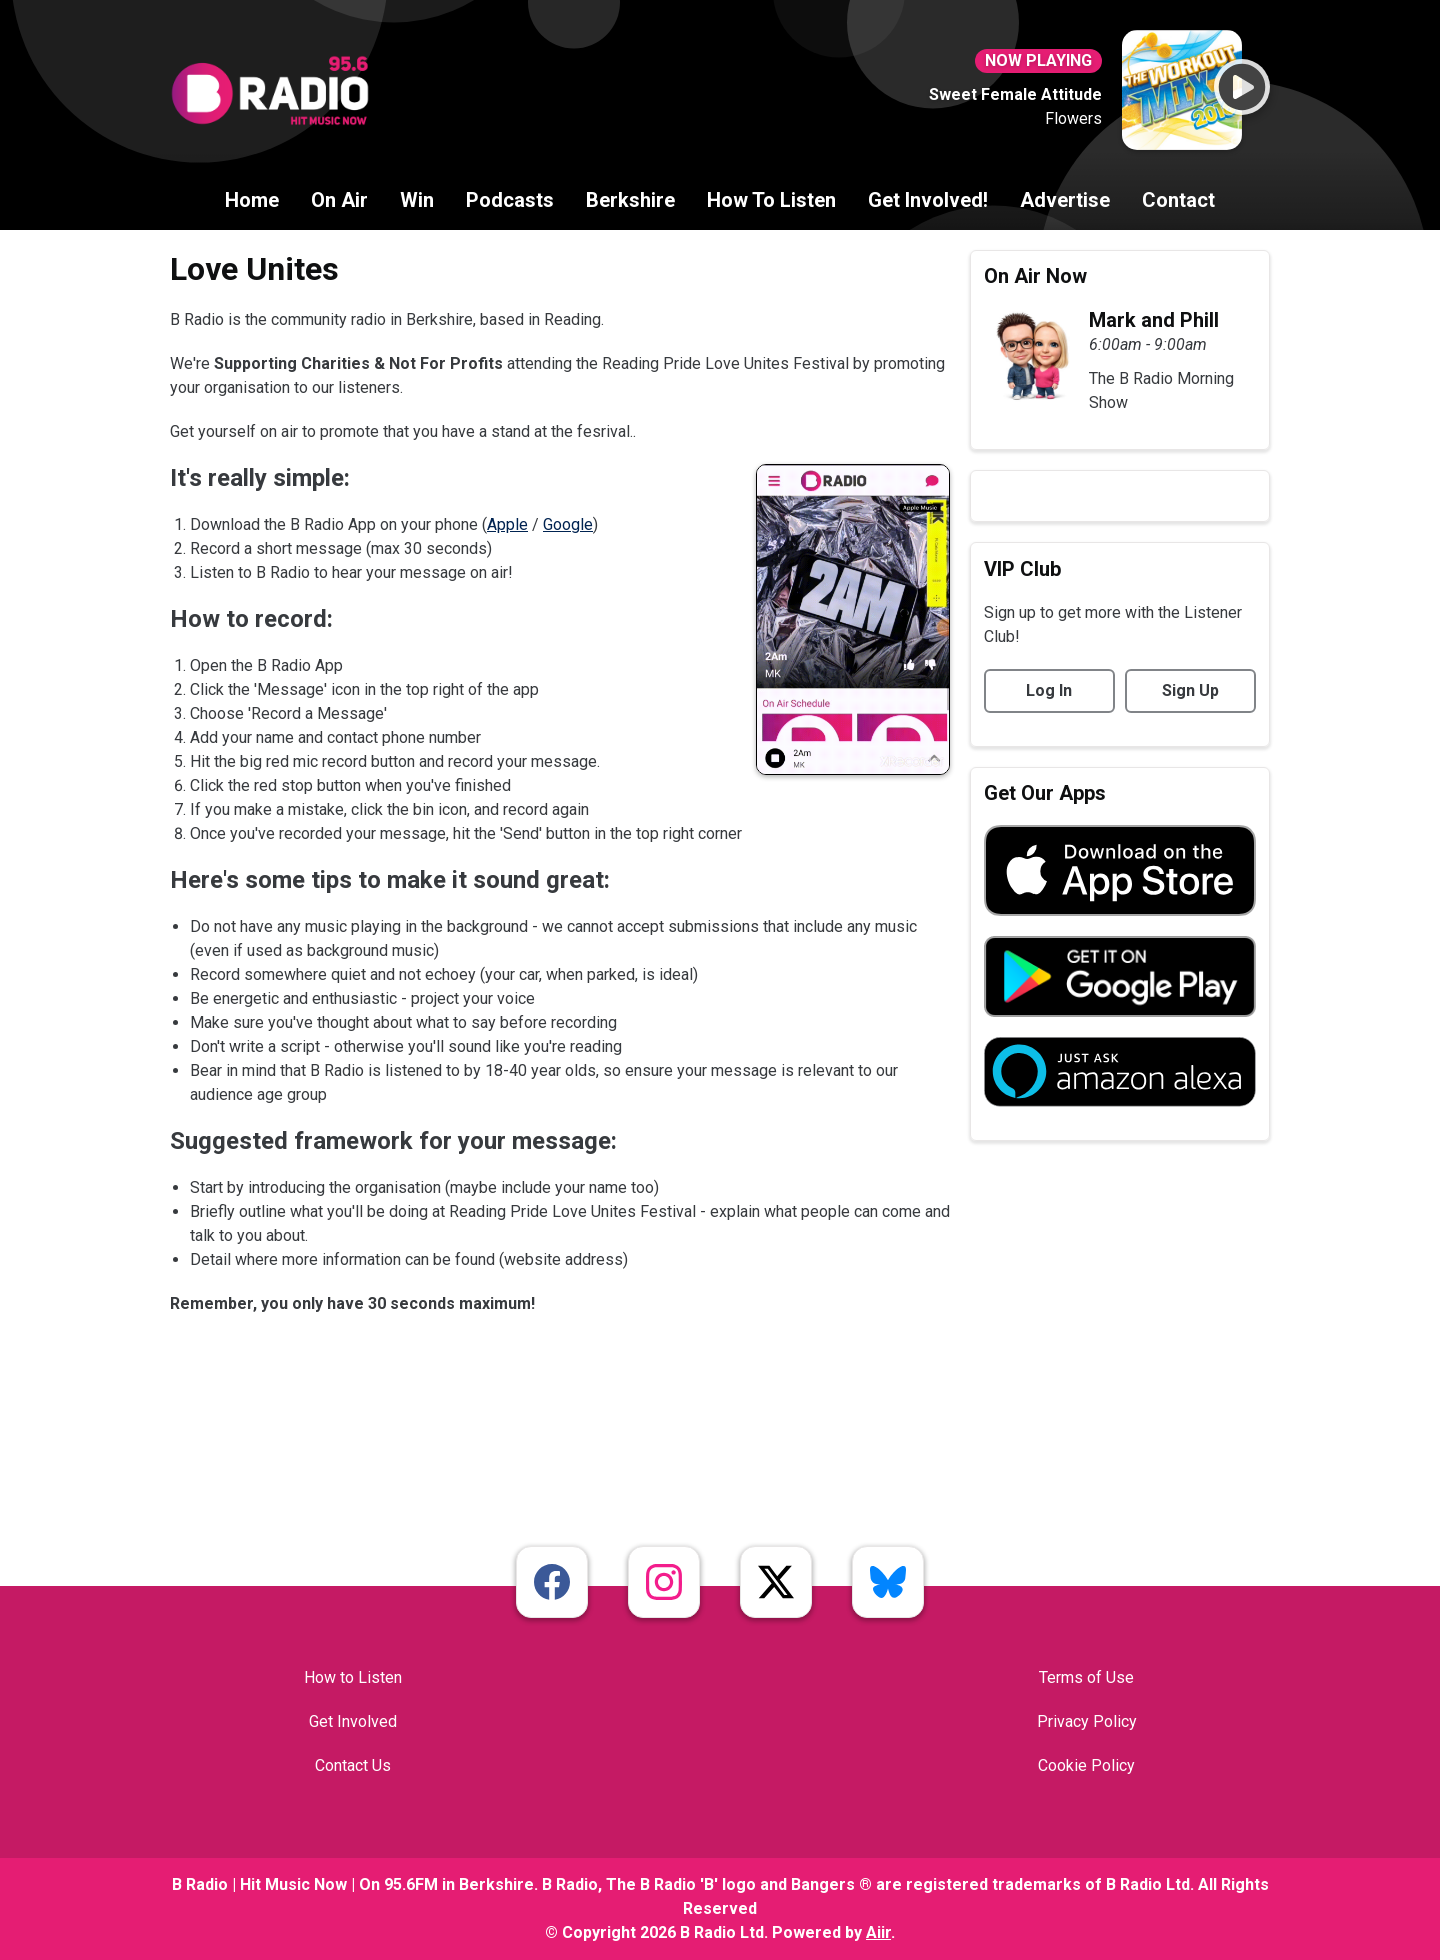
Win (417, 200)
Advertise (1065, 200)
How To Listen (771, 200)
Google (568, 524)
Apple (507, 524)
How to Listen (353, 1677)
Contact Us (353, 1765)
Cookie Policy (1086, 1765)
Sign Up (1190, 690)
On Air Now (1035, 276)
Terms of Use (1086, 1677)
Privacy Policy (1087, 1721)
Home (252, 200)
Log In (1049, 690)
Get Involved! (928, 200)
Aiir (878, 1932)
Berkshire (630, 200)
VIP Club (1022, 569)
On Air (339, 200)
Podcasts (510, 200)
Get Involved (353, 1721)
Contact (1178, 200)
